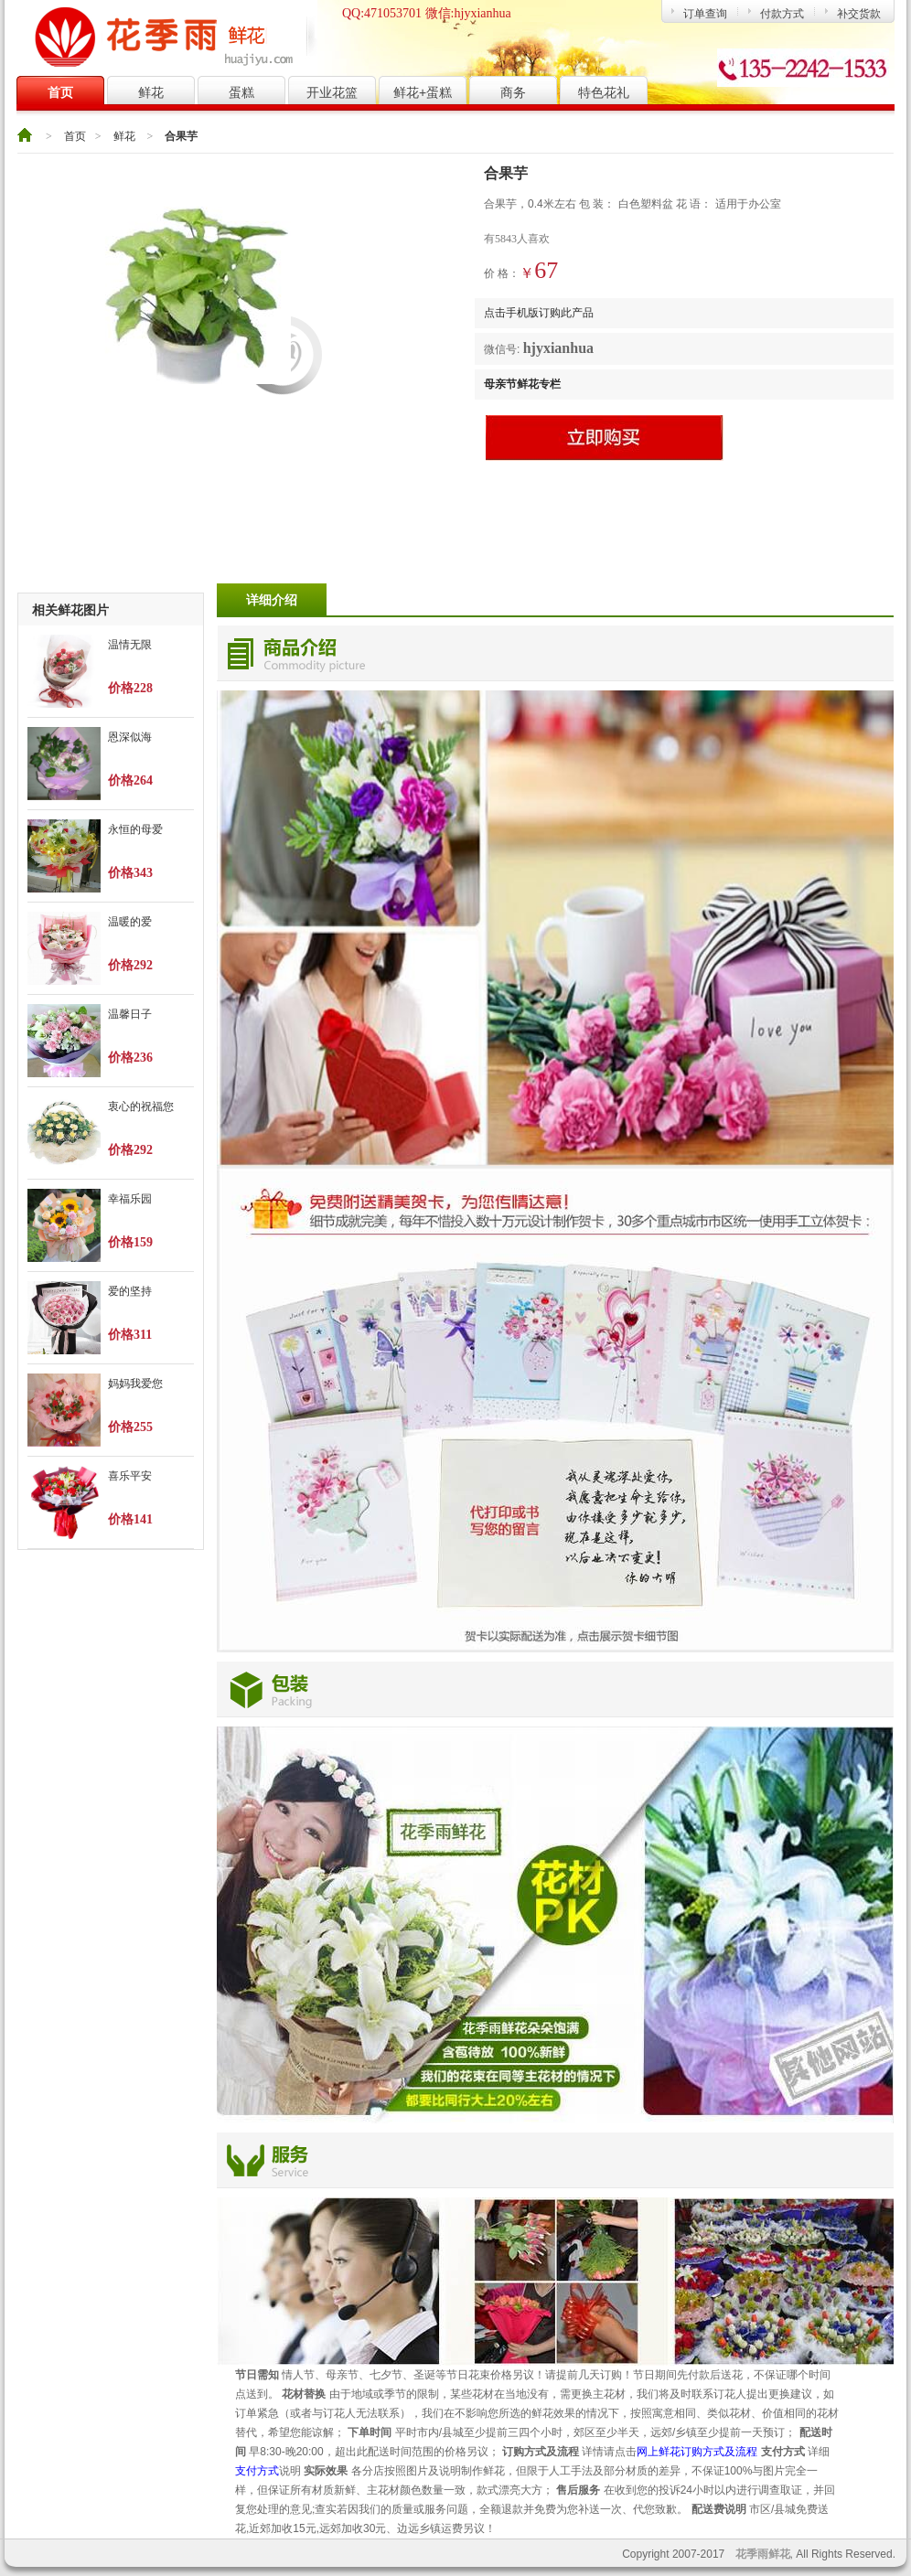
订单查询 (705, 13)
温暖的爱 (130, 921)
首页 (60, 92)
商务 (513, 92)
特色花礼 (603, 92)
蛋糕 (241, 92)
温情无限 (130, 644)
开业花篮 (332, 92)
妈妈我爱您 (135, 1383)
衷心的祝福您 (141, 1106)
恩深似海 (130, 737)
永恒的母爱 (135, 829)
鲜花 (151, 92)
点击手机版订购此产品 (539, 312)
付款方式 (782, 13)
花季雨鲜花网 (173, 37)
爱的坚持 (130, 1291)
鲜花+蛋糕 (422, 92)
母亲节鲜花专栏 (522, 384)
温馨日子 (130, 1014)
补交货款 (859, 13)
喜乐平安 (130, 1476)
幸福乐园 (130, 1198)
